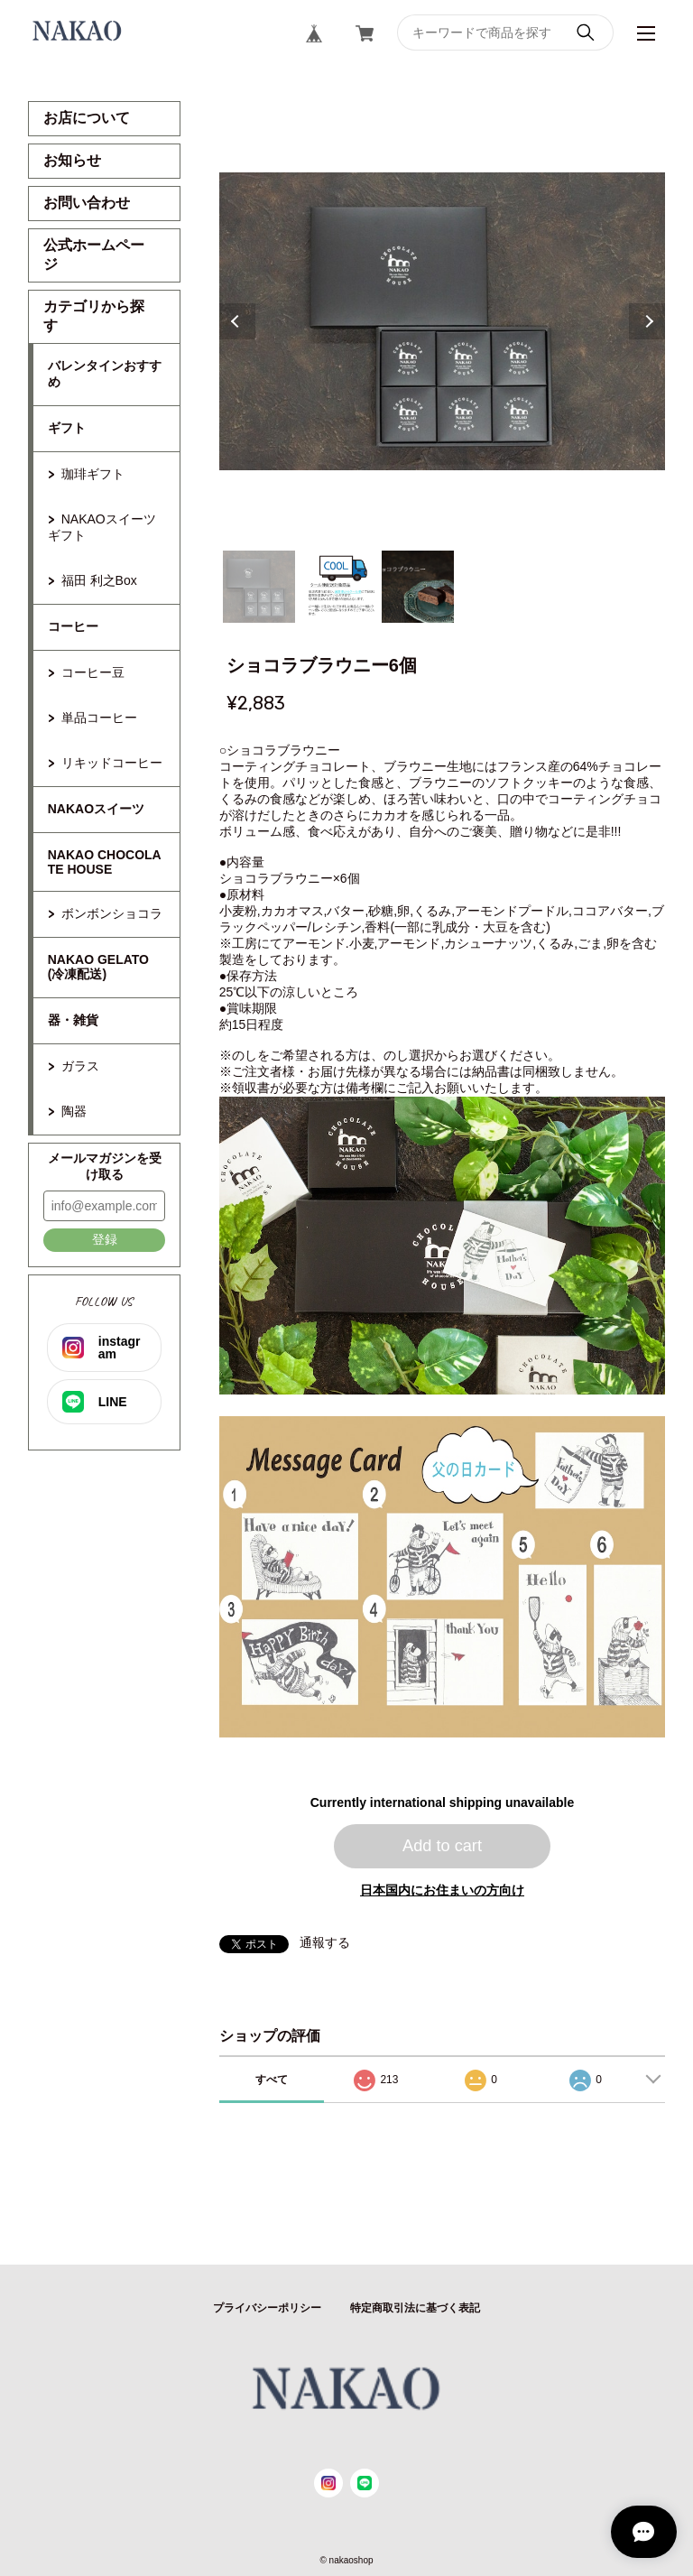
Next (647, 321)
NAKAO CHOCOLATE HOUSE (105, 862)
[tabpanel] (442, 321)
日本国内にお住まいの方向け (442, 1890)
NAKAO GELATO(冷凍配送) (98, 966)
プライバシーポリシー (267, 2308)
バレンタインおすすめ (105, 373)
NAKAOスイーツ (96, 809)
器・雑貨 (73, 1020)
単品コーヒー (99, 717)
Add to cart (442, 1846)
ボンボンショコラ (111, 913)
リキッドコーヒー (111, 762)
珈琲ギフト (93, 474)
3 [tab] (418, 587)
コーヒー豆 (93, 672)
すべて (271, 2079)
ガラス (80, 1066)
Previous (237, 321)
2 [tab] (338, 587)
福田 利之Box (99, 580)
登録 (104, 1239)
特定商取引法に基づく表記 (415, 2308)
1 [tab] (259, 587)
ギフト (67, 428)
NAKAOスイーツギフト (102, 527)
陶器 (74, 1111)
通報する (325, 1942)
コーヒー (73, 626)
